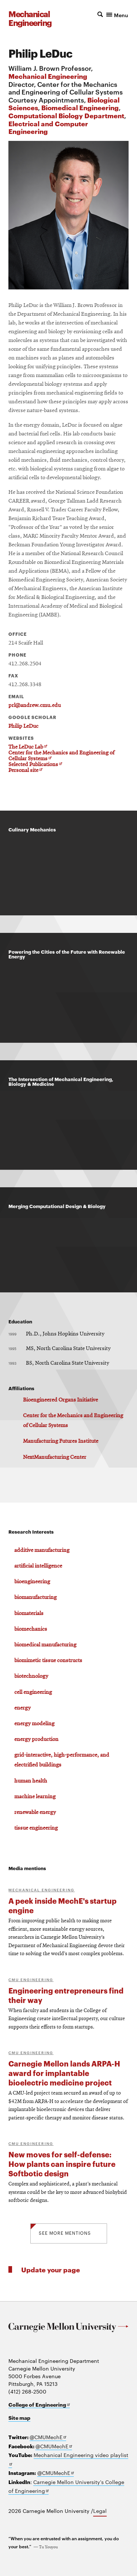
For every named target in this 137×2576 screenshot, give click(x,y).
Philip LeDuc (23, 726)
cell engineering (33, 1692)
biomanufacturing (35, 1597)
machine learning (35, 1797)
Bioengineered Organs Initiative (60, 1400)
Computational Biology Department (66, 115)
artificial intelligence (38, 1566)
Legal (100, 2510)
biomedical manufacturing (45, 1645)
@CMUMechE (48, 2437)
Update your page (50, 2269)
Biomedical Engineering (80, 107)
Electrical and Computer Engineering (48, 127)
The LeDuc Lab (27, 747)
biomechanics (30, 1629)
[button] (113, 14)
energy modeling (34, 1724)
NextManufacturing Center (54, 1457)
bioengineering (32, 1582)
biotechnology (31, 1676)
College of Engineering (39, 2404)
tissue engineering (36, 1828)
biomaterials (28, 1613)
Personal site (25, 771)
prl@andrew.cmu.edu (34, 705)
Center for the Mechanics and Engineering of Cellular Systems (61, 756)
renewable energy (35, 1812)
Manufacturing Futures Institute (60, 1441)
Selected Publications (35, 765)
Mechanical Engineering (47, 75)
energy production (36, 1739)
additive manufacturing (41, 1550)
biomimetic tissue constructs (48, 1661)
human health (30, 1781)
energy (22, 1708)
